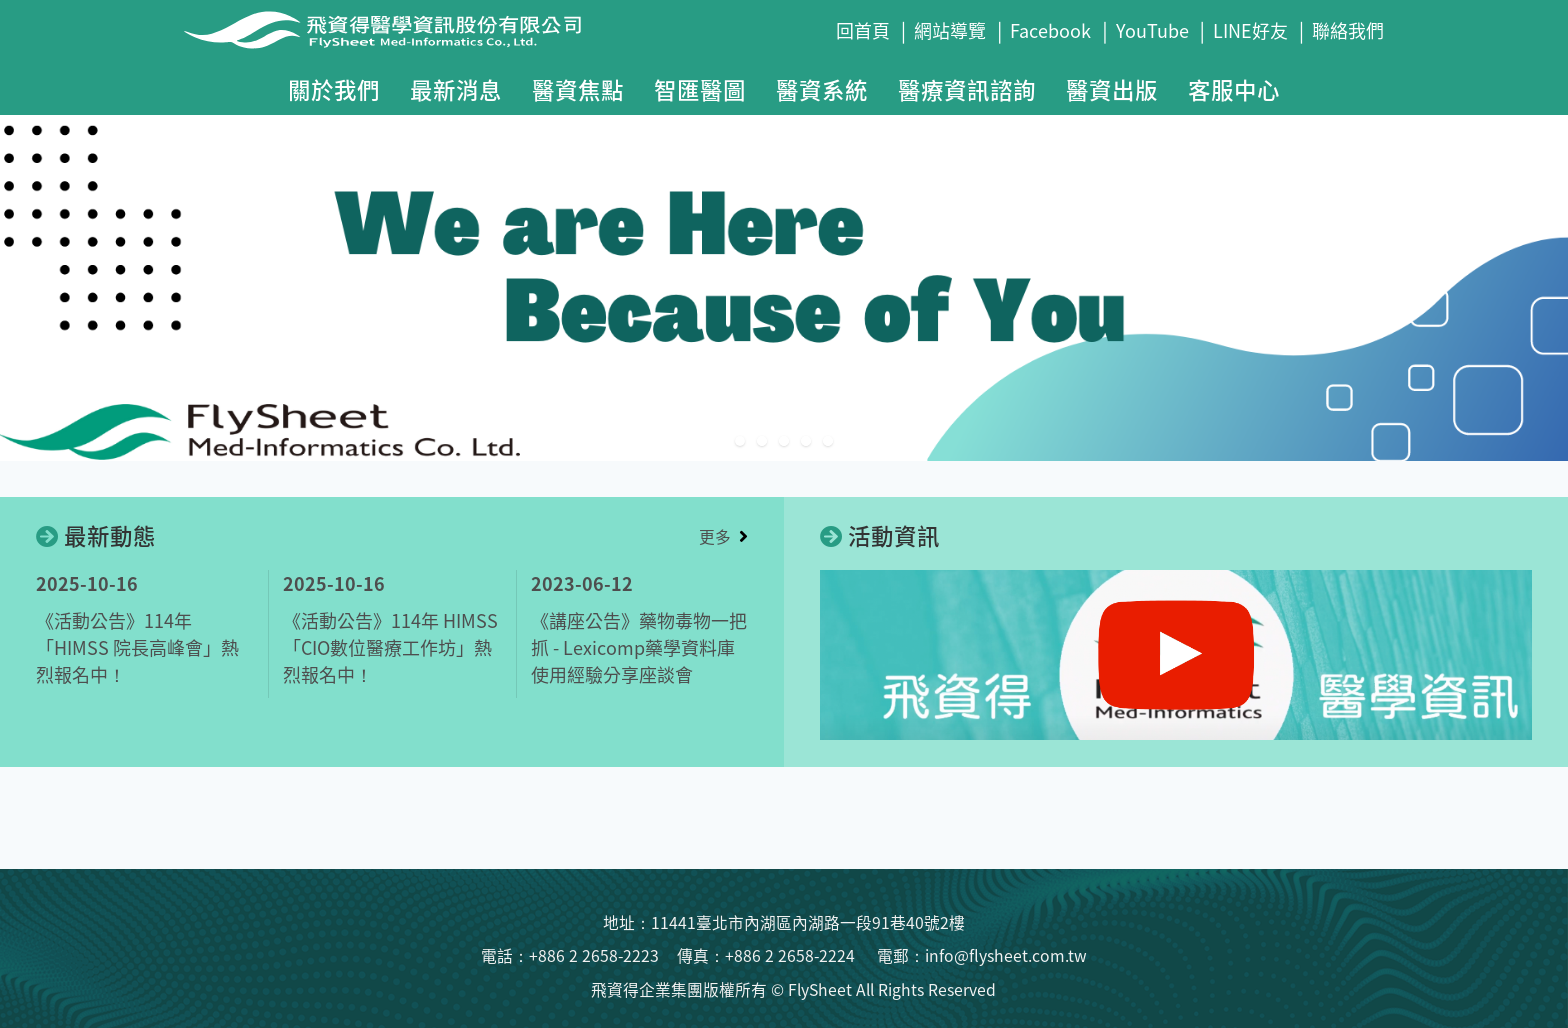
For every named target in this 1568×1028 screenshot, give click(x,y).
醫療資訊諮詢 (967, 89)
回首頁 (863, 30)
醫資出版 (1112, 89)
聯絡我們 (1348, 30)
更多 (715, 536)
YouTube (1152, 30)
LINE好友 (1250, 30)
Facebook (1050, 30)
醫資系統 (822, 89)
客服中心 (1234, 89)
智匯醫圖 (700, 89)
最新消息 (456, 89)
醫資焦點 (578, 89)
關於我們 (334, 89)
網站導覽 (950, 30)
